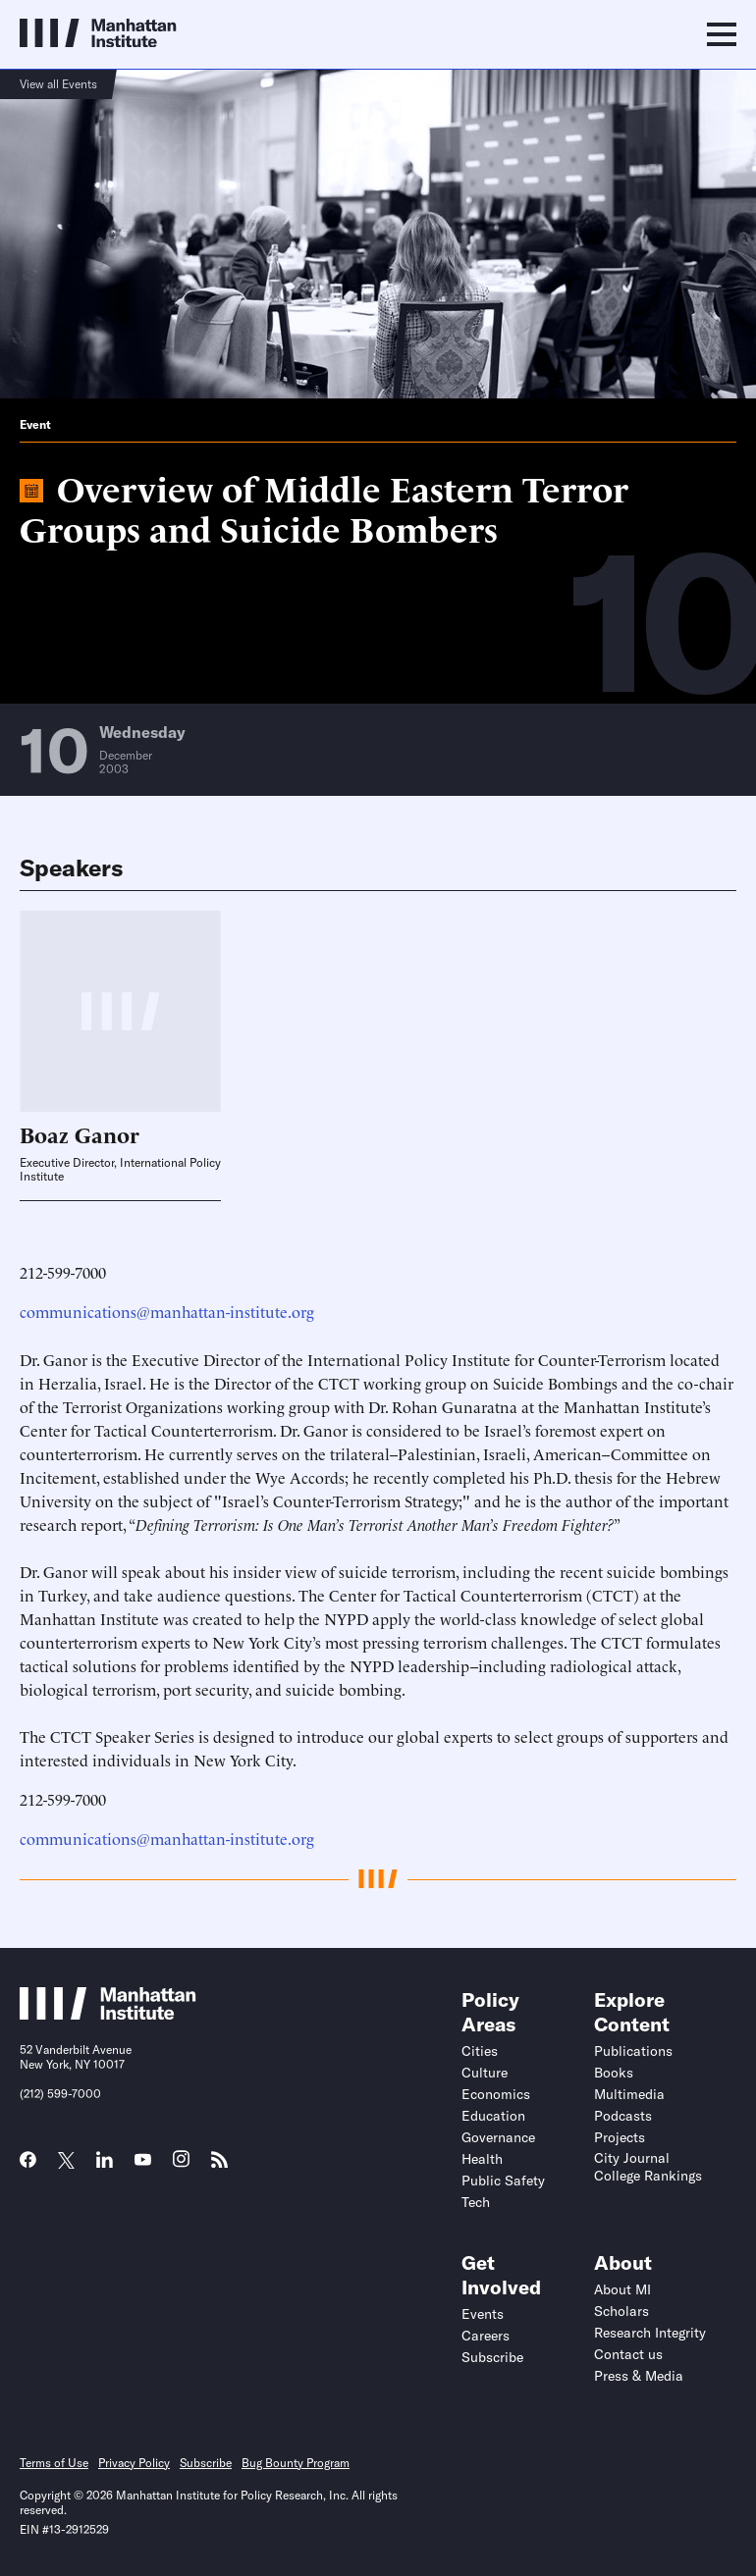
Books (613, 2072)
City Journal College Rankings (648, 2166)
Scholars (621, 2311)
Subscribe (492, 2357)
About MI (622, 2289)
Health (482, 2159)
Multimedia (629, 2094)
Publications (633, 2051)
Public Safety (503, 2180)
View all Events (58, 84)
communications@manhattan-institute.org (167, 1311)
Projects (619, 2137)
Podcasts (623, 2116)
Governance (498, 2137)
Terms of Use (54, 2462)
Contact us (628, 2354)
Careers (485, 2335)
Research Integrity (650, 2332)
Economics (495, 2094)
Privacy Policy (134, 2462)
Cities (479, 2051)
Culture (484, 2072)
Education (493, 2116)
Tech (475, 2202)
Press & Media (638, 2376)
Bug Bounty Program (296, 2462)
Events (482, 2314)
